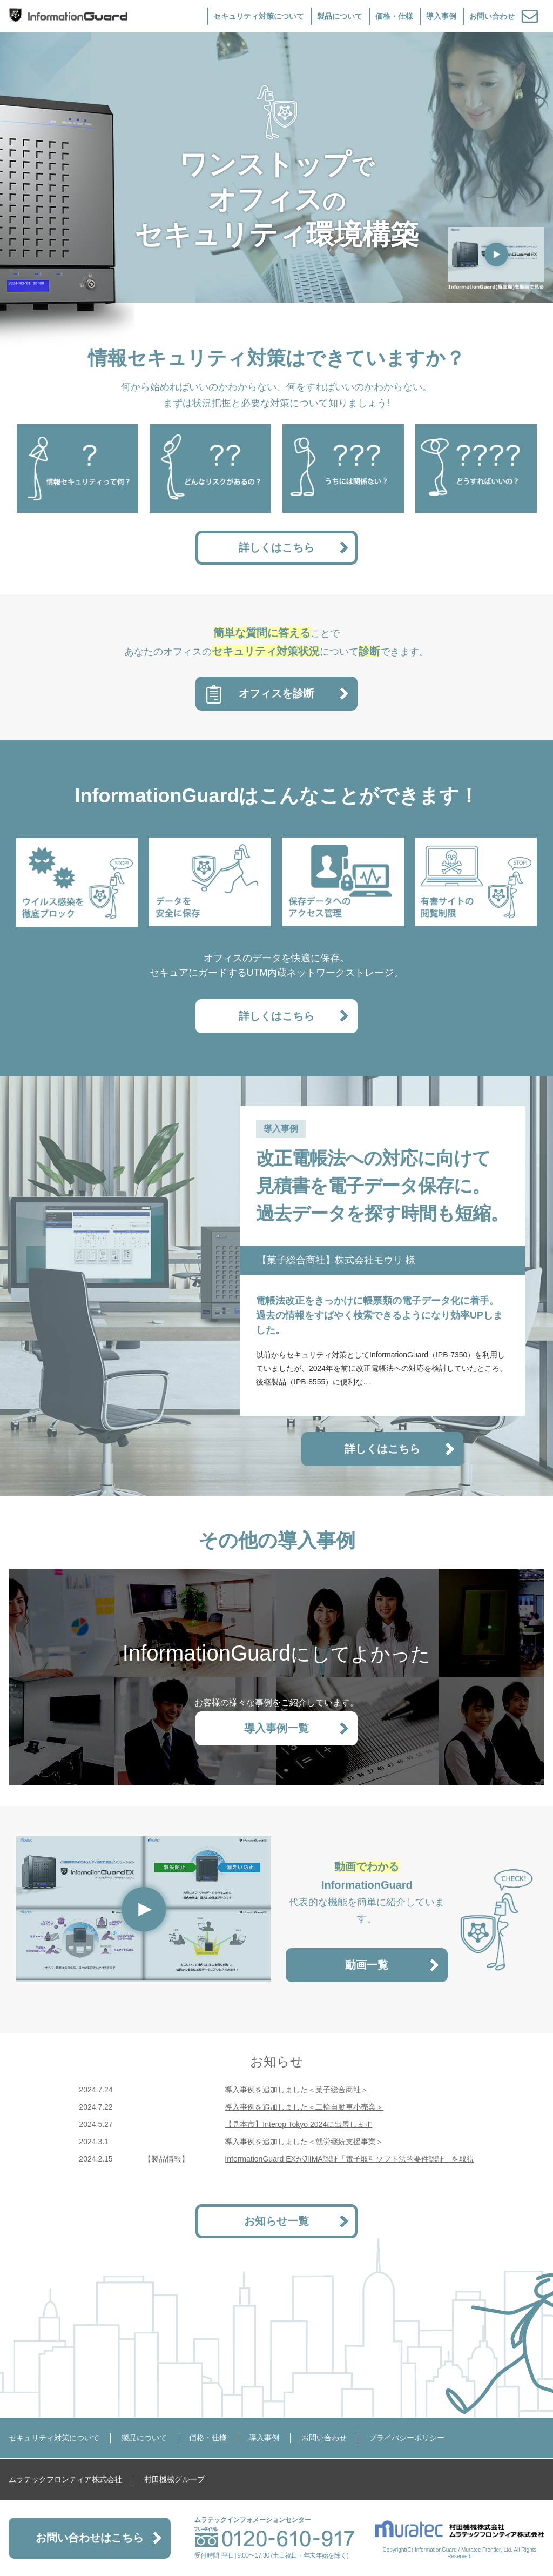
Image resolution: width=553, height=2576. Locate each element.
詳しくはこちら (276, 547)
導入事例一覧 (276, 1728)
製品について (339, 16)
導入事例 (441, 16)
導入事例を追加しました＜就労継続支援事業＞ (304, 2141)
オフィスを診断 (276, 693)
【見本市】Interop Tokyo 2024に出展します (298, 2124)
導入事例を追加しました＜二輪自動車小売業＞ (304, 2107)
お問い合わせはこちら (90, 2538)
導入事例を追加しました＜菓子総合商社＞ (296, 2089)
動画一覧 (366, 1965)
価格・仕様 (394, 16)
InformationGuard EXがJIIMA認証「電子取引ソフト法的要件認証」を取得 (349, 2159)
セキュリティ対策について (258, 16)
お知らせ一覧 (276, 2221)
